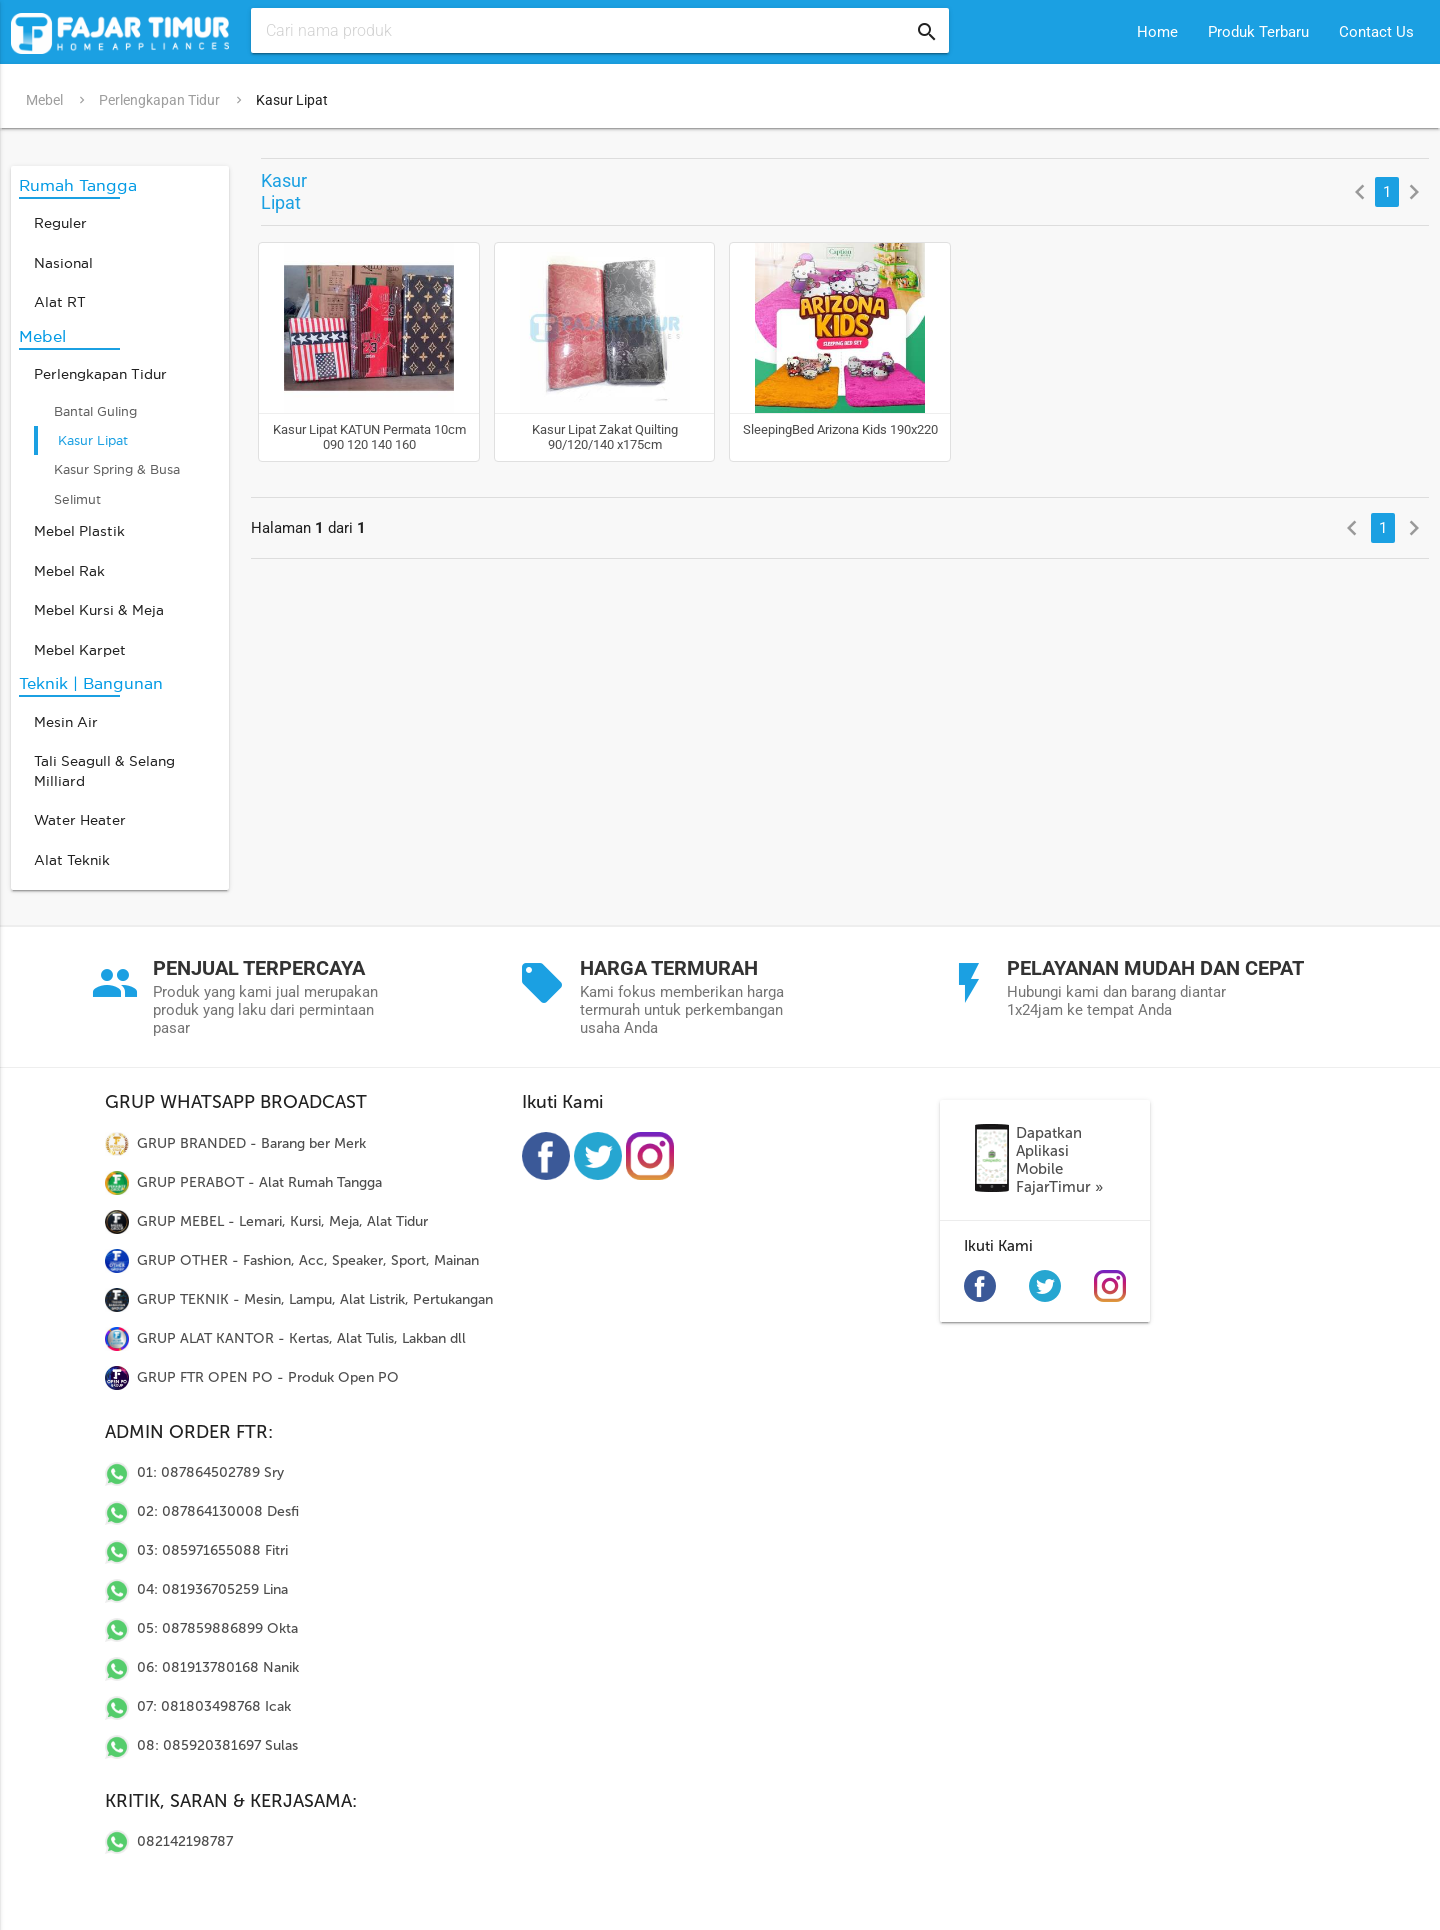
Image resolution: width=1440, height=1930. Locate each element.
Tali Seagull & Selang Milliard (104, 768)
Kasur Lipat (292, 100)
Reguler (60, 220)
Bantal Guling (95, 408)
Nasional (63, 260)
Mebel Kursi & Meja (99, 607)
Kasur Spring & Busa (117, 466)
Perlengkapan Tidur (159, 100)
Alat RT (60, 299)
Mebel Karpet (80, 647)
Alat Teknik (72, 857)
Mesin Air (66, 719)
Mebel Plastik (79, 528)
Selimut (77, 496)
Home (1157, 32)
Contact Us (1376, 32)
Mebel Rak (69, 568)
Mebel (44, 100)
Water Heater (80, 817)
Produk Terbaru (1258, 32)
